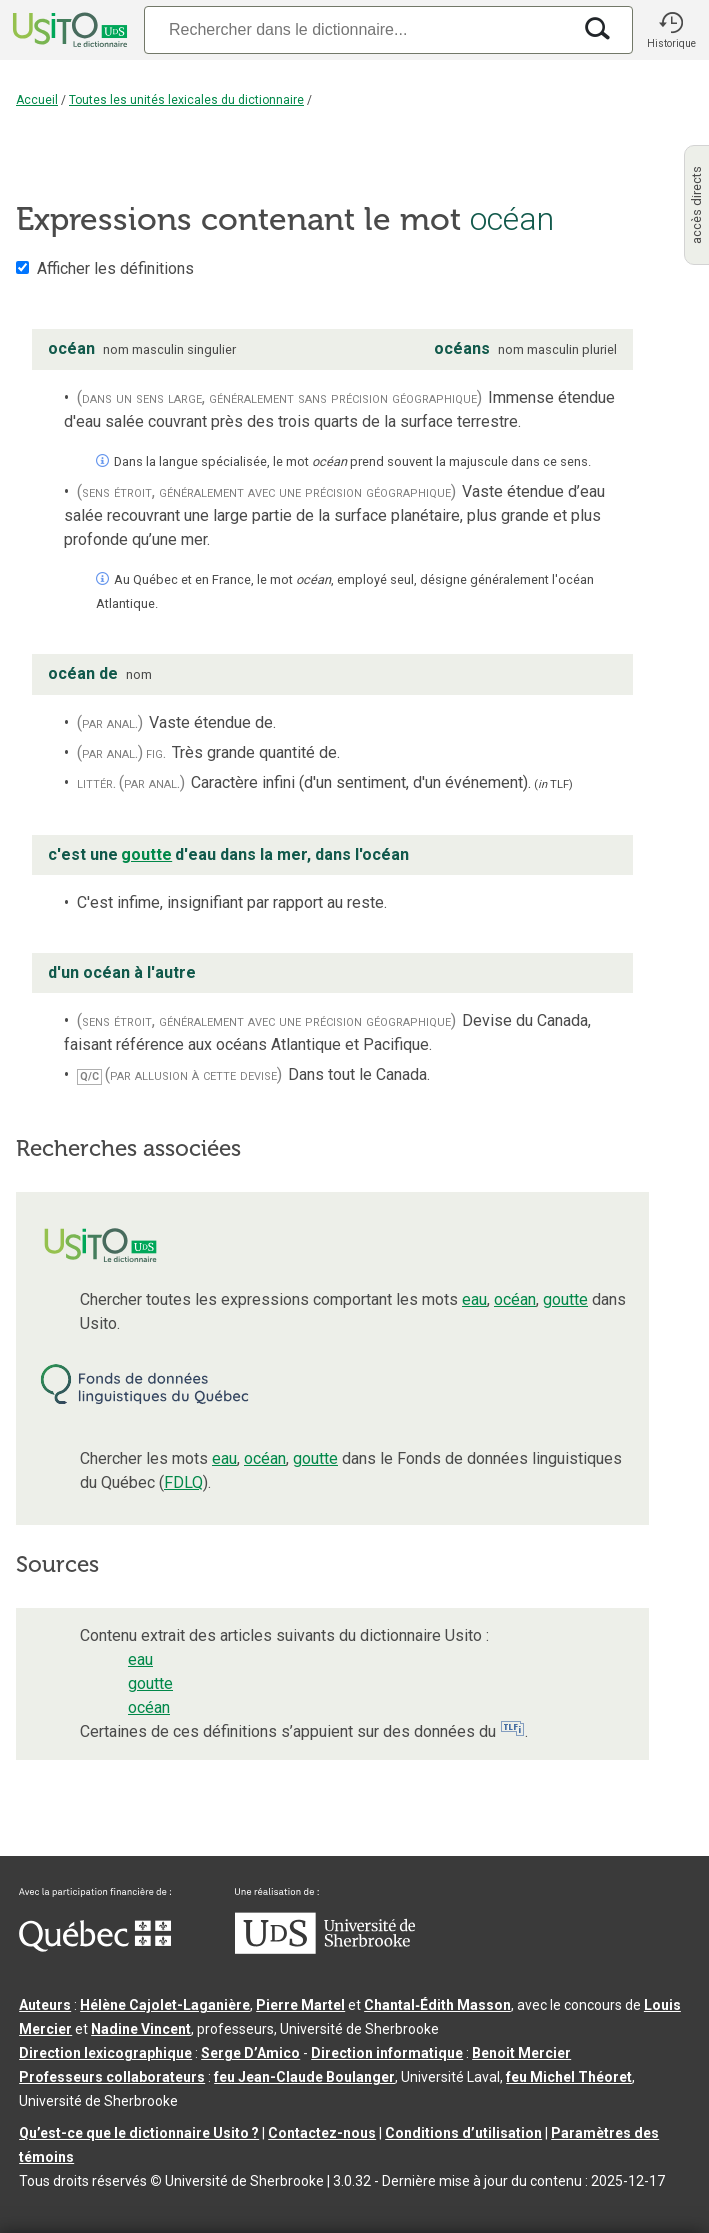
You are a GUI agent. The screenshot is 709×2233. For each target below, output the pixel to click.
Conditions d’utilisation (463, 2133)
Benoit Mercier (521, 2053)
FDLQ (183, 1482)
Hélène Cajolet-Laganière (165, 2005)
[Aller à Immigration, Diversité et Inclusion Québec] (95, 1947)
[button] (671, 30)
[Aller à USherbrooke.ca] (325, 1949)
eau (474, 1299)
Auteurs (45, 2005)
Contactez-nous (322, 2133)
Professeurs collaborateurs (112, 2077)
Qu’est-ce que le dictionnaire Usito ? (139, 2133)
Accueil (37, 100)
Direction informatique (387, 2053)
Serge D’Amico (250, 2053)
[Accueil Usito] (68, 30)
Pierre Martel (300, 2005)
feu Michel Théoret (569, 2077)
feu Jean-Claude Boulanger (304, 2077)
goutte (565, 1299)
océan (515, 1299)
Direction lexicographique (105, 2053)
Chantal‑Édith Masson (437, 2005)
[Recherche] (357, 29)
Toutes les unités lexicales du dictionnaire (186, 100)
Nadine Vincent (141, 2029)
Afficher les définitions (115, 268)
